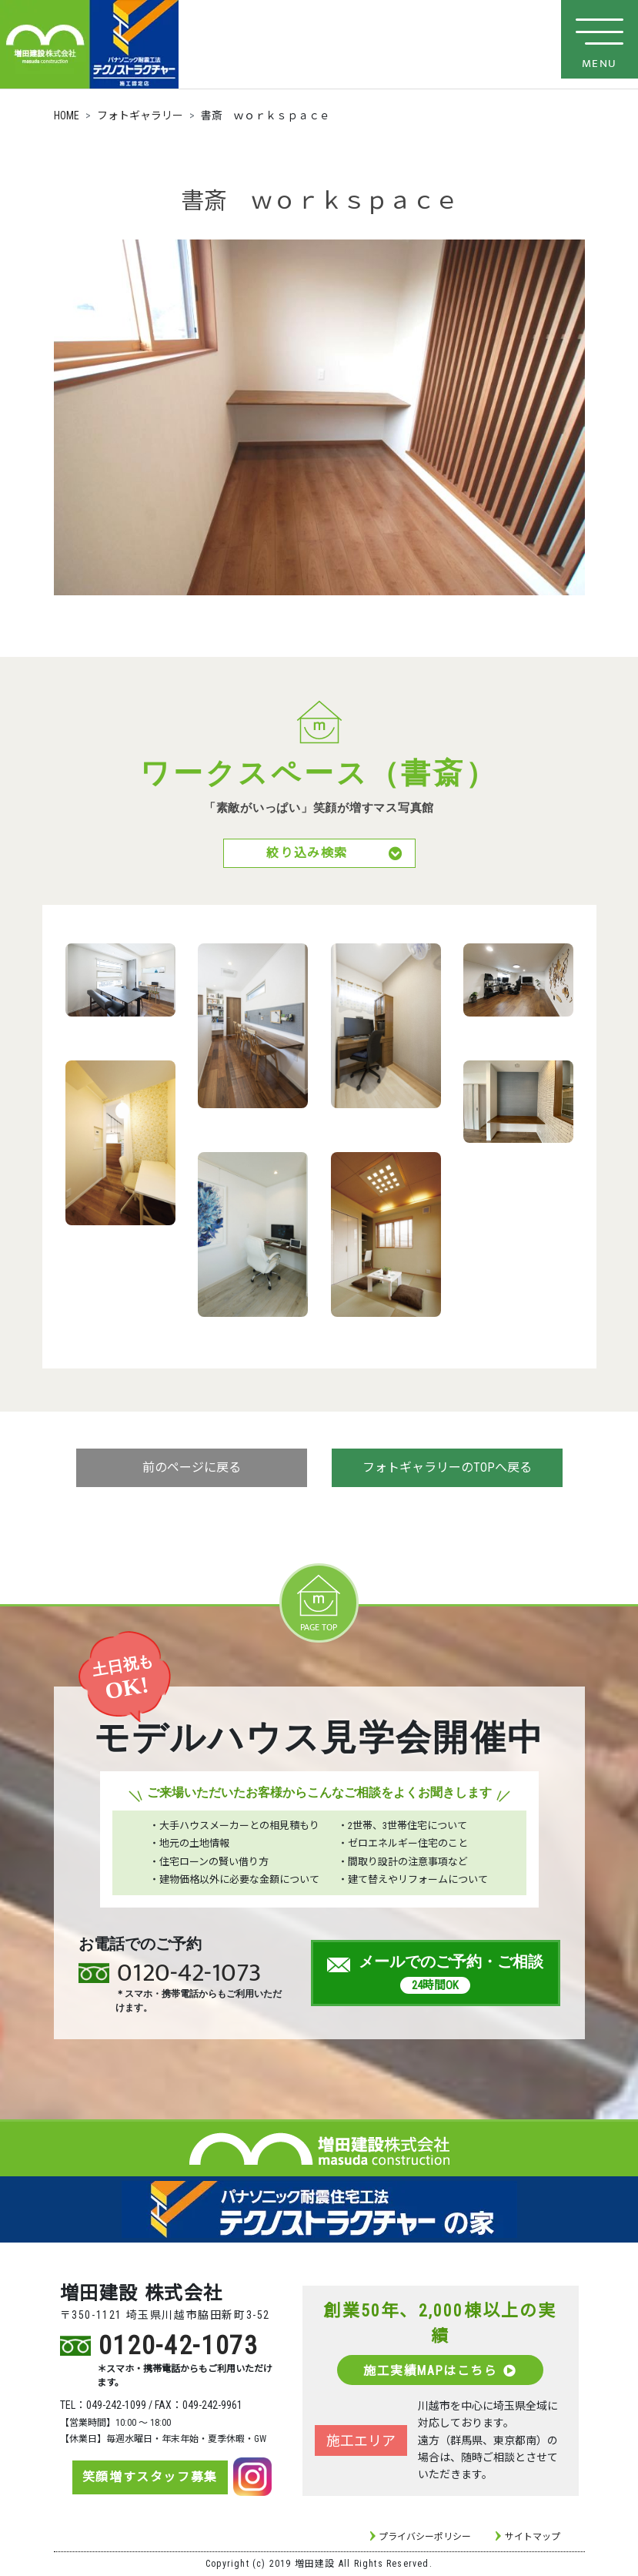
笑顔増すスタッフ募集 (148, 2477)
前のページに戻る (191, 1469)
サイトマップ (532, 2537)
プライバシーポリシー (425, 2537)
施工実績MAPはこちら (440, 2370)
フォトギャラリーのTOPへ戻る (447, 1469)
